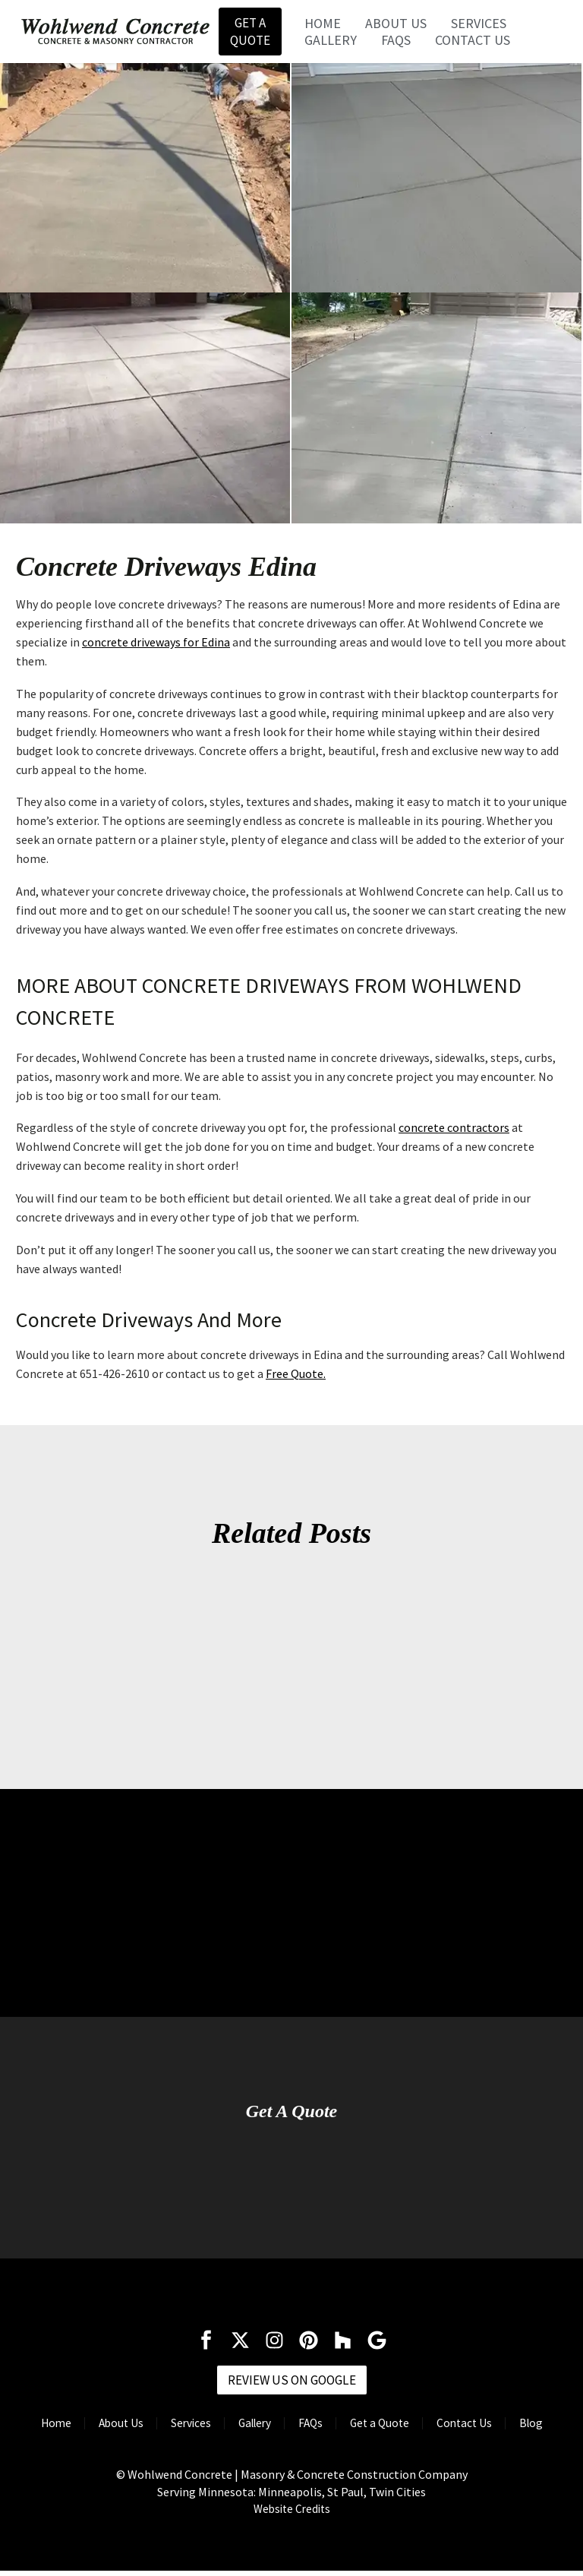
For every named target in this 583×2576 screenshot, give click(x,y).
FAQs (397, 41)
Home (324, 25)
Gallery (332, 41)
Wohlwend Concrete (180, 2480)
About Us (397, 25)
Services (480, 25)
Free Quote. (296, 1377)
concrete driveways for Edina (156, 645)
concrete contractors (454, 1131)
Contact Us (474, 41)
